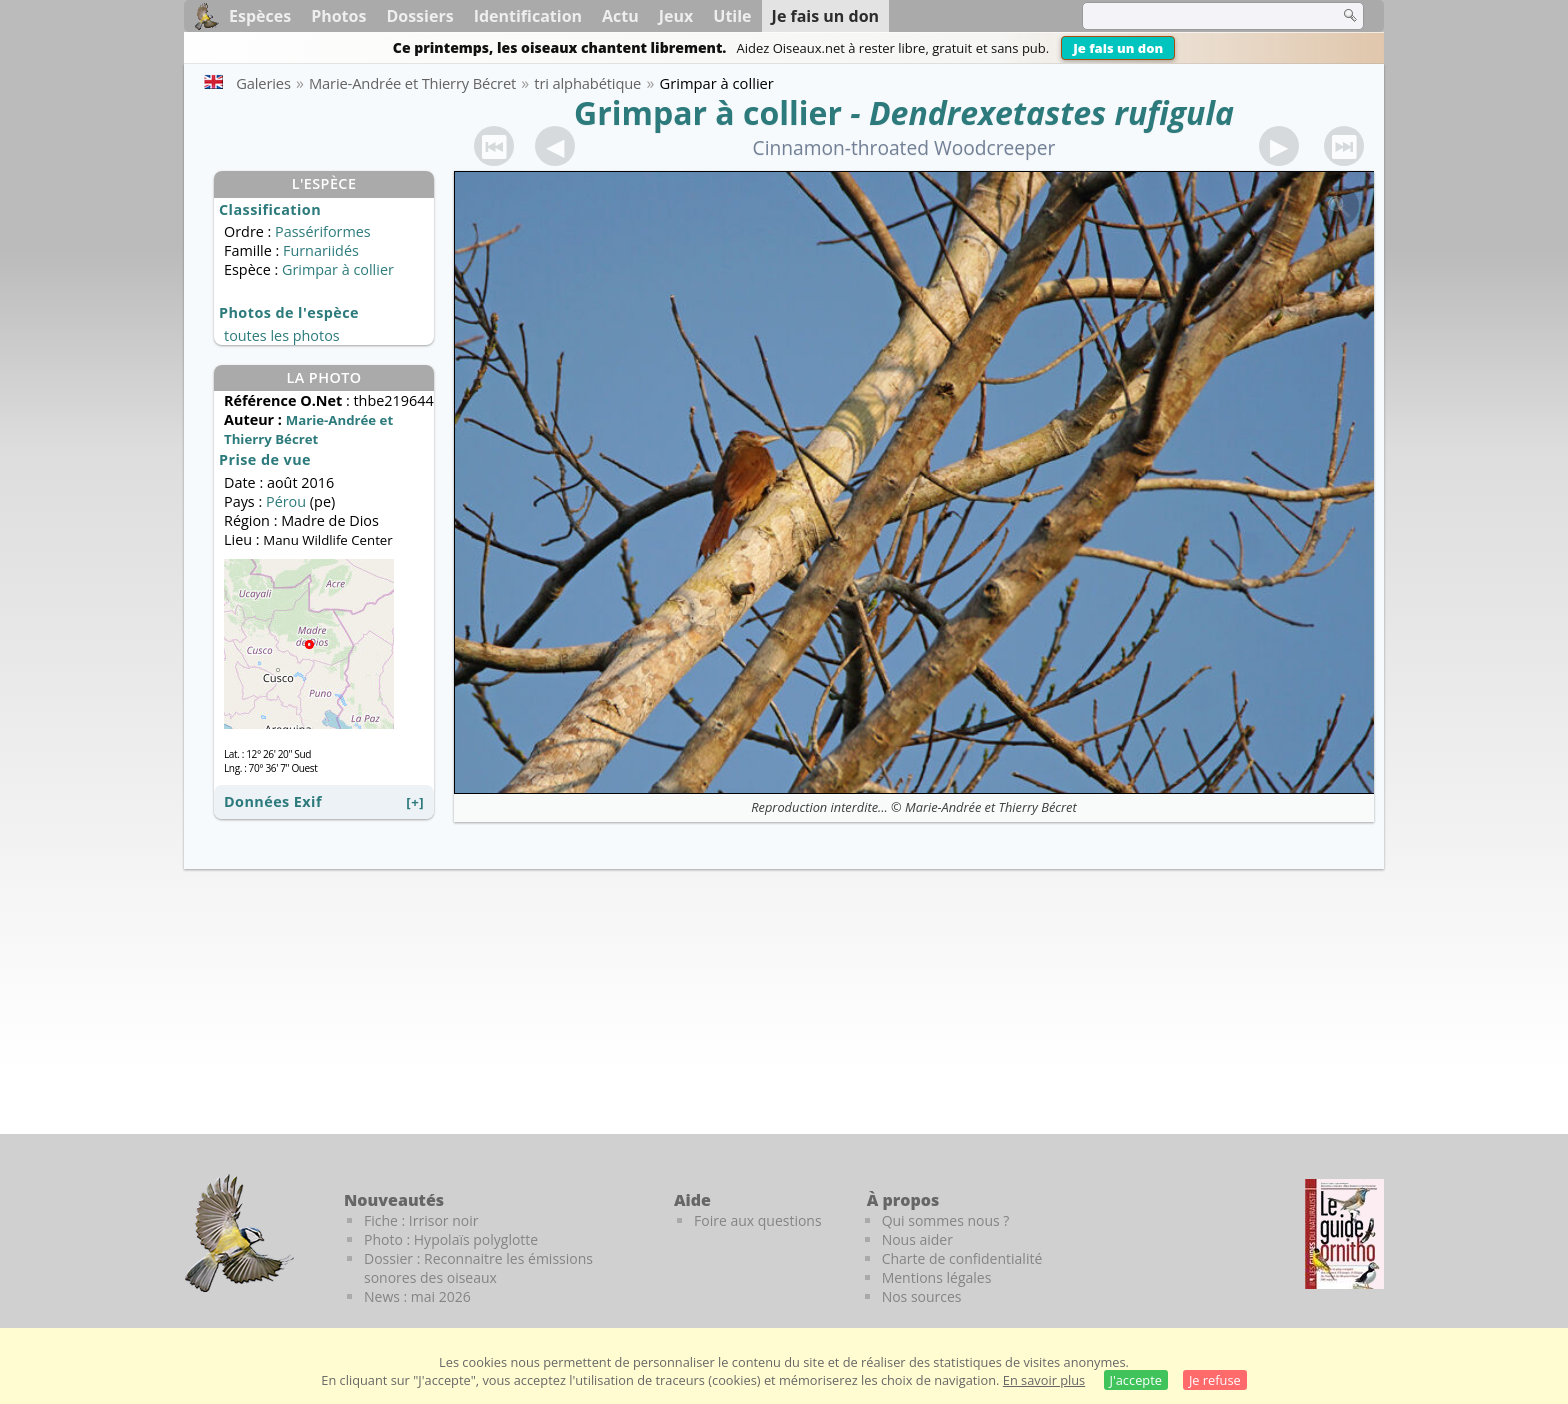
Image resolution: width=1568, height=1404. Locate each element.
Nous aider (917, 1239)
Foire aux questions (758, 1220)
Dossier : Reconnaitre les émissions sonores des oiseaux (478, 1268)
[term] (1198, 16)
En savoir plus (1044, 1380)
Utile (732, 16)
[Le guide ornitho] (1344, 1234)
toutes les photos (282, 335)
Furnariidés (321, 250)
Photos (338, 16)
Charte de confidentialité (962, 1258)
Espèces (260, 16)
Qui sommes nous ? (946, 1220)
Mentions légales (937, 1277)
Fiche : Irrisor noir (421, 1220)
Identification (528, 16)
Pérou (286, 501)
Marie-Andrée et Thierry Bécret (991, 807)
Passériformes (323, 231)
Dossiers (419, 16)
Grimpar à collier (708, 112)
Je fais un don (1118, 48)
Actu (620, 16)
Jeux (676, 16)
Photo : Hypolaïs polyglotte (451, 1239)
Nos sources (922, 1296)
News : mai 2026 (417, 1296)
